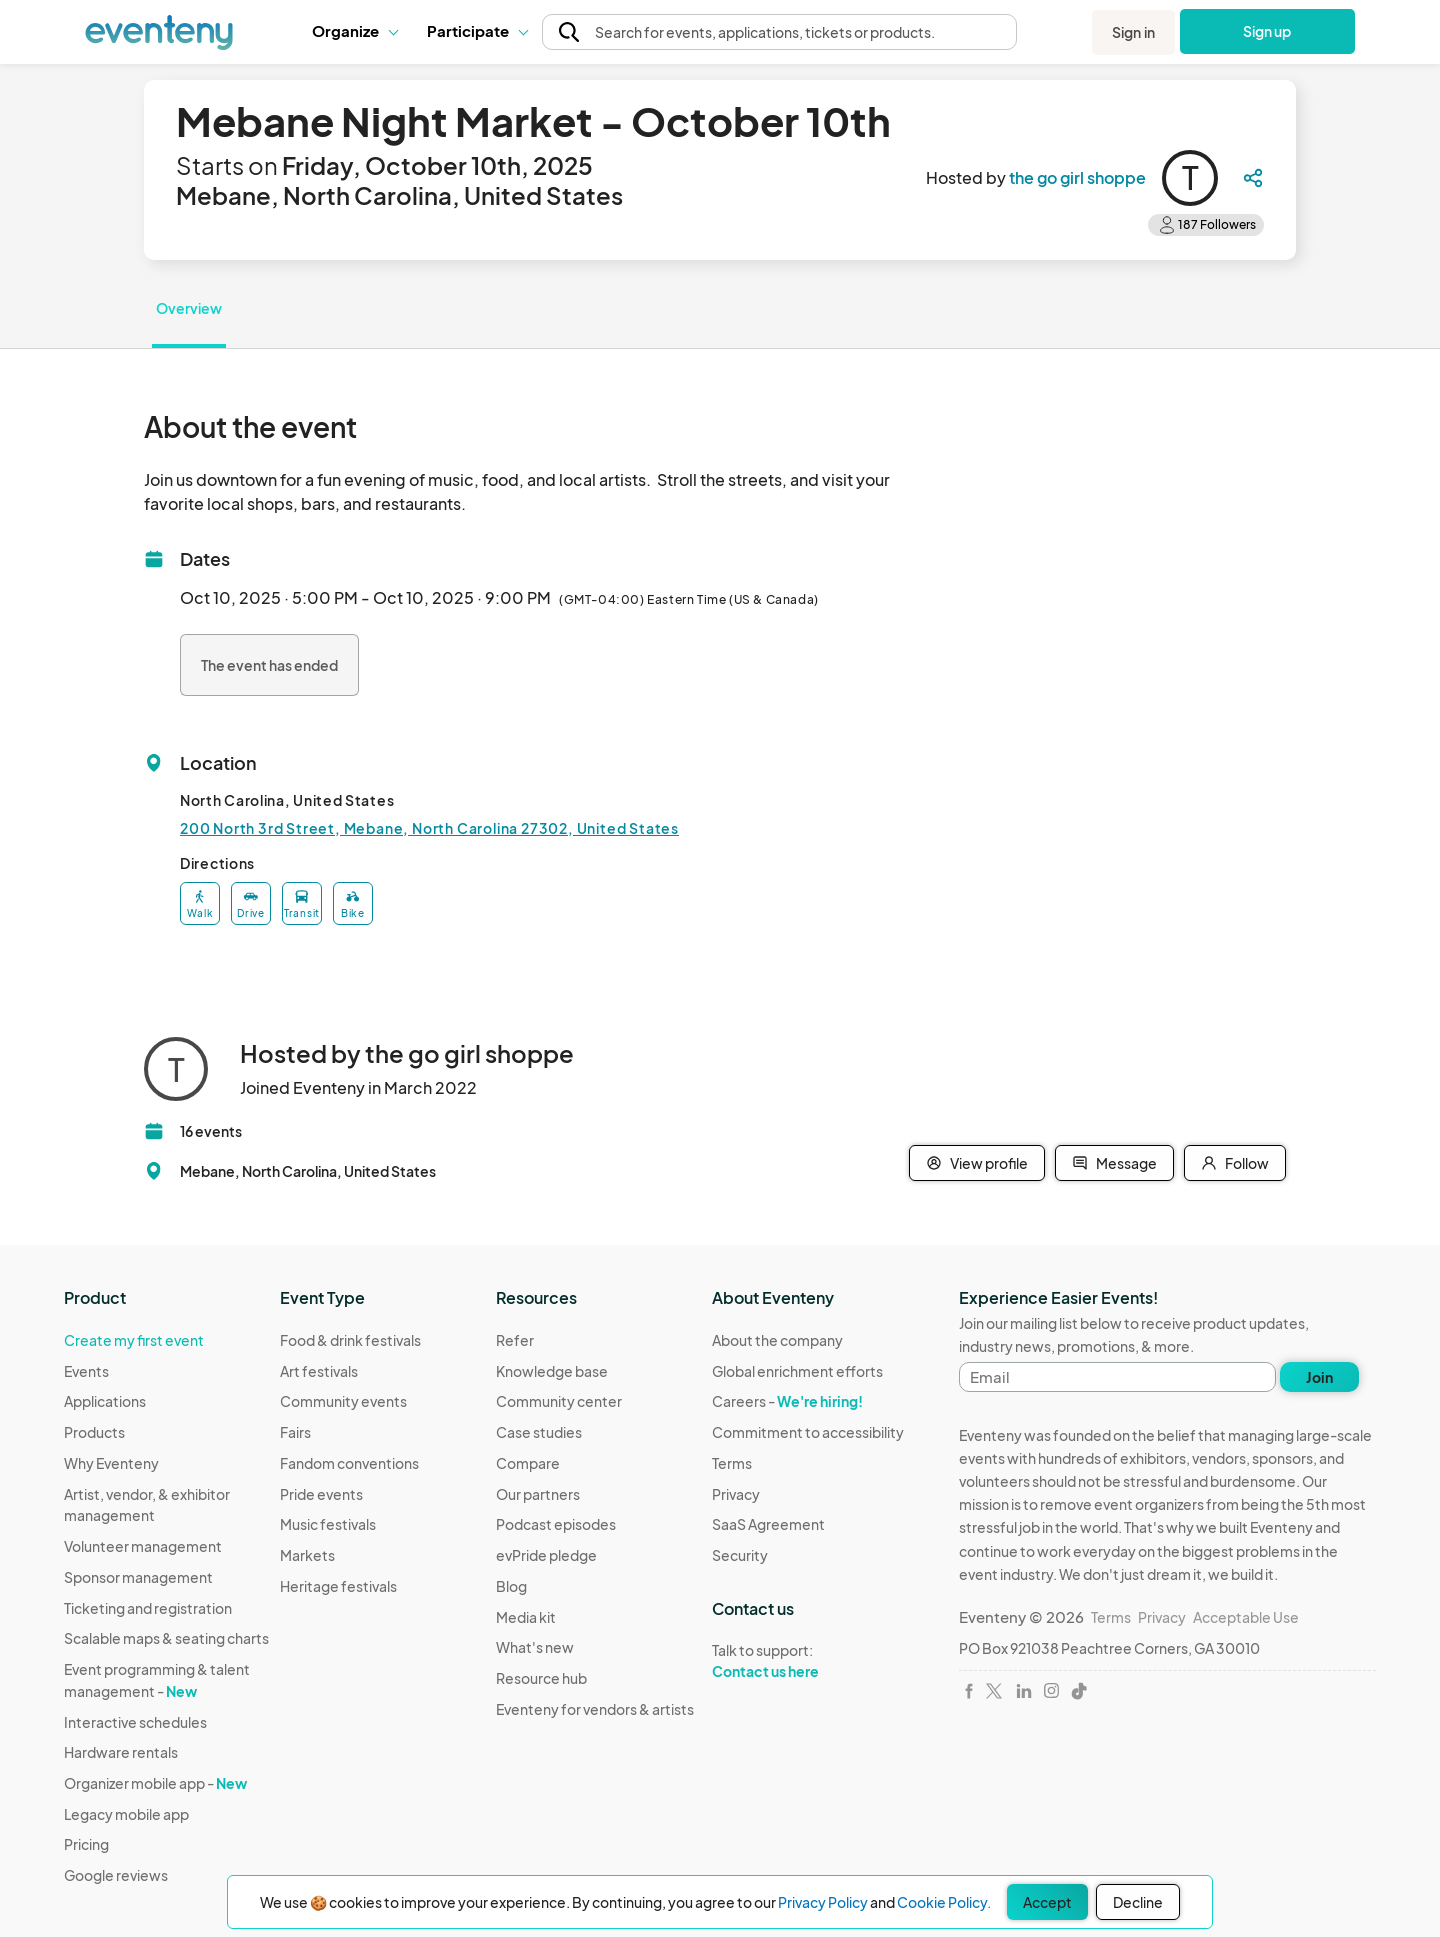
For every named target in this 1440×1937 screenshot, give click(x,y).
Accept (1047, 1902)
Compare (528, 1463)
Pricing (86, 1844)
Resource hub (541, 1678)
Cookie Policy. (944, 1902)
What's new (535, 1647)
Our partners (538, 1494)
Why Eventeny (111, 1463)
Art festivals (319, 1371)
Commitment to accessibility (808, 1432)
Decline (1138, 1902)
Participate (477, 30)
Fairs (295, 1432)
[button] (354, 31)
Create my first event (134, 1340)
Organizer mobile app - (155, 1783)
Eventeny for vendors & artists (595, 1709)
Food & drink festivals (350, 1340)
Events (86, 1371)
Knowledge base (552, 1371)
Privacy (736, 1494)
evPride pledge (546, 1555)
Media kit (526, 1617)
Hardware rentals (121, 1752)
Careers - (787, 1401)
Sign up (1267, 31)
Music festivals (328, 1524)
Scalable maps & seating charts (166, 1638)
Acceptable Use (1246, 1617)
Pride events (321, 1494)
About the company (777, 1340)
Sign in (1133, 32)
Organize (354, 30)
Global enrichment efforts (797, 1371)
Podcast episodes (556, 1524)
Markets (307, 1555)
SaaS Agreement (768, 1524)
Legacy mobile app (126, 1814)
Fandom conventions (349, 1463)
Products (94, 1432)
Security (740, 1555)
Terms (732, 1463)
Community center (559, 1401)
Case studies (539, 1432)
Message (1114, 1163)
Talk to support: (808, 1661)
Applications (105, 1401)
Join (1319, 1377)
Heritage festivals (338, 1586)
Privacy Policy (823, 1902)
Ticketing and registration (148, 1608)
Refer (515, 1340)
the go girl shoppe (1077, 177)
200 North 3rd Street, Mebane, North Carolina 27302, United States (429, 828)
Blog (511, 1586)
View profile (977, 1163)
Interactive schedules (135, 1722)
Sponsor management (138, 1577)
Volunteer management (143, 1546)
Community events (343, 1401)
